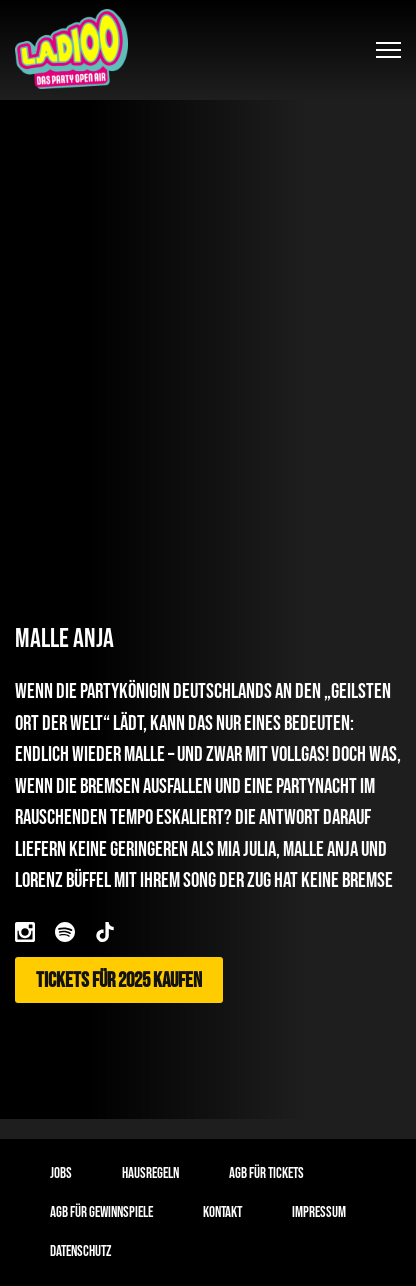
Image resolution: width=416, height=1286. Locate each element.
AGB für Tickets (266, 1173)
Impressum (319, 1212)
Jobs (61, 1173)
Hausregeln (150, 1173)
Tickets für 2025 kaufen (119, 980)
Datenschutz (80, 1251)
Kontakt (222, 1212)
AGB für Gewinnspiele (101, 1212)
